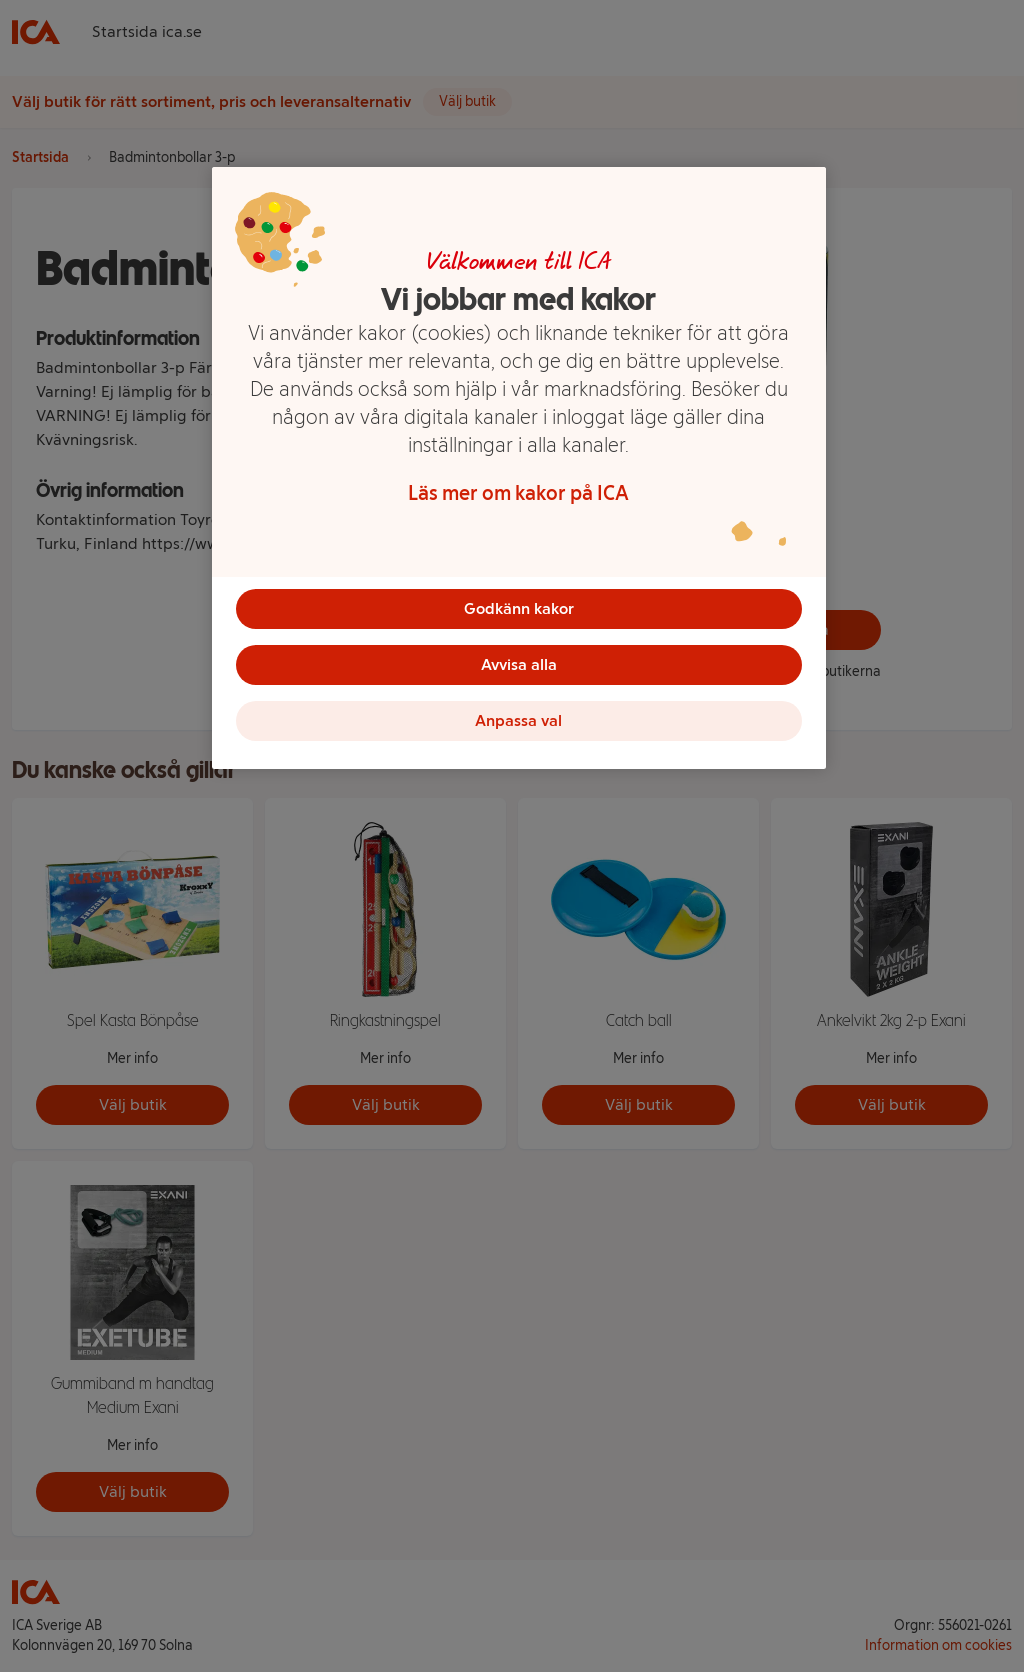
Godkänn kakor (519, 608)
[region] (519, 468)
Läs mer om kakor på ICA (518, 493)
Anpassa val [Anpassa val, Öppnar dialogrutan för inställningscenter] (518, 720)
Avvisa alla (519, 664)
